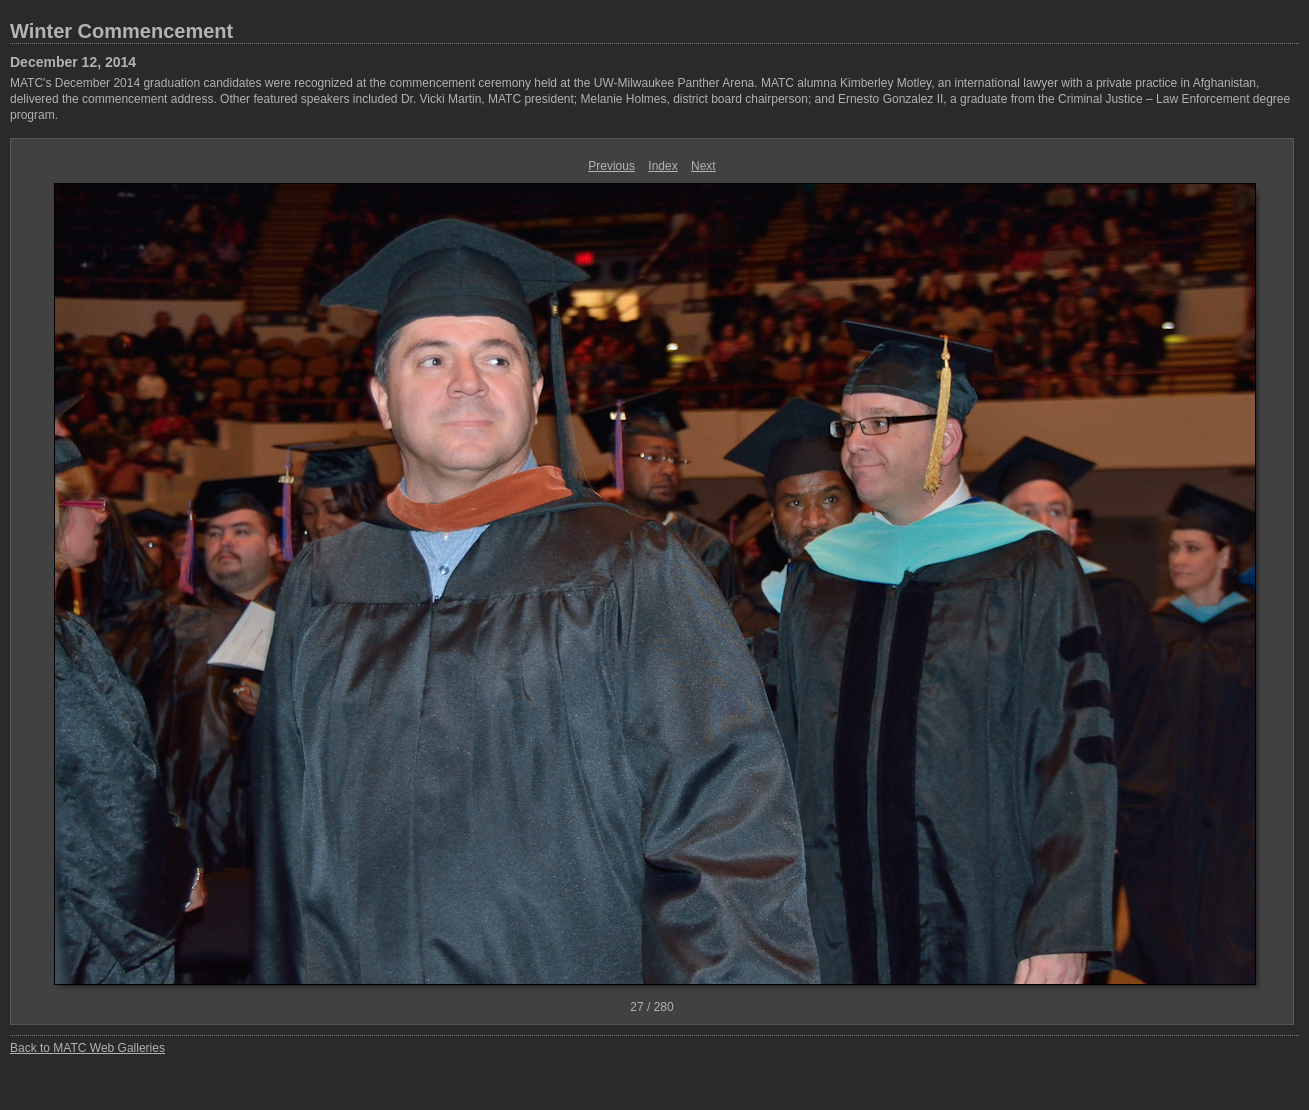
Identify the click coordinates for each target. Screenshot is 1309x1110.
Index (662, 166)
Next (703, 166)
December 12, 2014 (73, 62)
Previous (611, 166)
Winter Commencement (121, 31)
